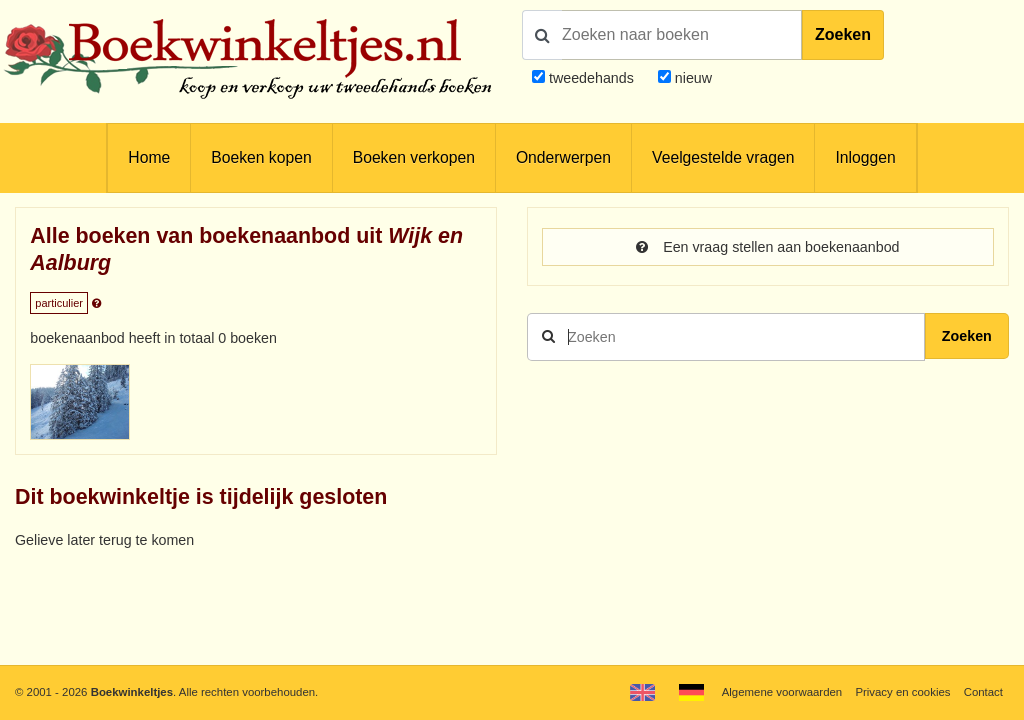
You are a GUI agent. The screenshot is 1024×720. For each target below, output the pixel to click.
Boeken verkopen (414, 157)
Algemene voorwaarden (782, 692)
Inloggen (865, 157)
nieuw (691, 78)
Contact (983, 692)
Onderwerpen (563, 157)
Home (149, 157)
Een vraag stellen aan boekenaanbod (767, 247)
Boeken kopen (261, 157)
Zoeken (843, 34)
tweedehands (591, 78)
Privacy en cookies (902, 692)
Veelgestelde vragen (723, 157)
